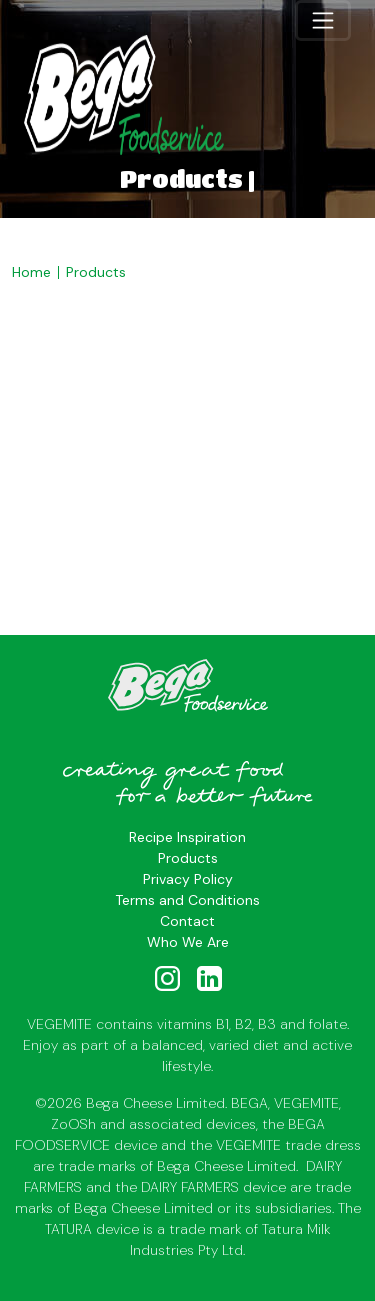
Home (31, 272)
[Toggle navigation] (323, 20)
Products (96, 272)
